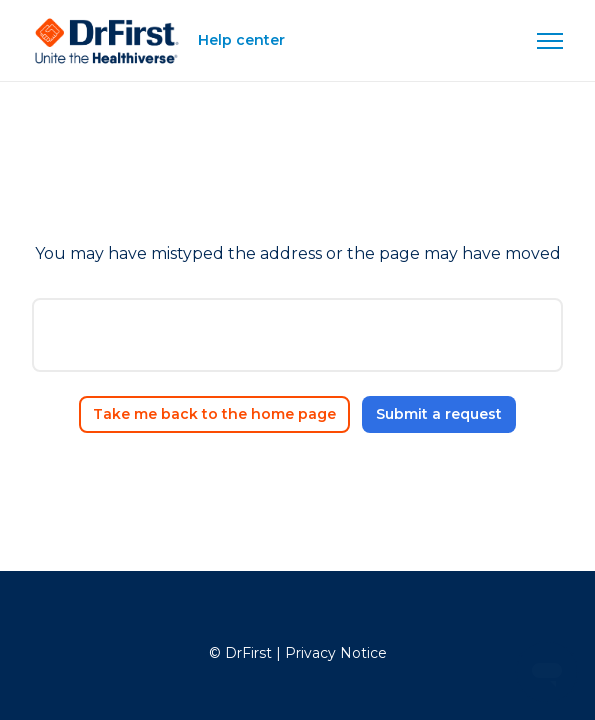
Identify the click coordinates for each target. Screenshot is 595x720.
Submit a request (439, 414)
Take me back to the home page (214, 414)
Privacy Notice (336, 653)
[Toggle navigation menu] (550, 41)
